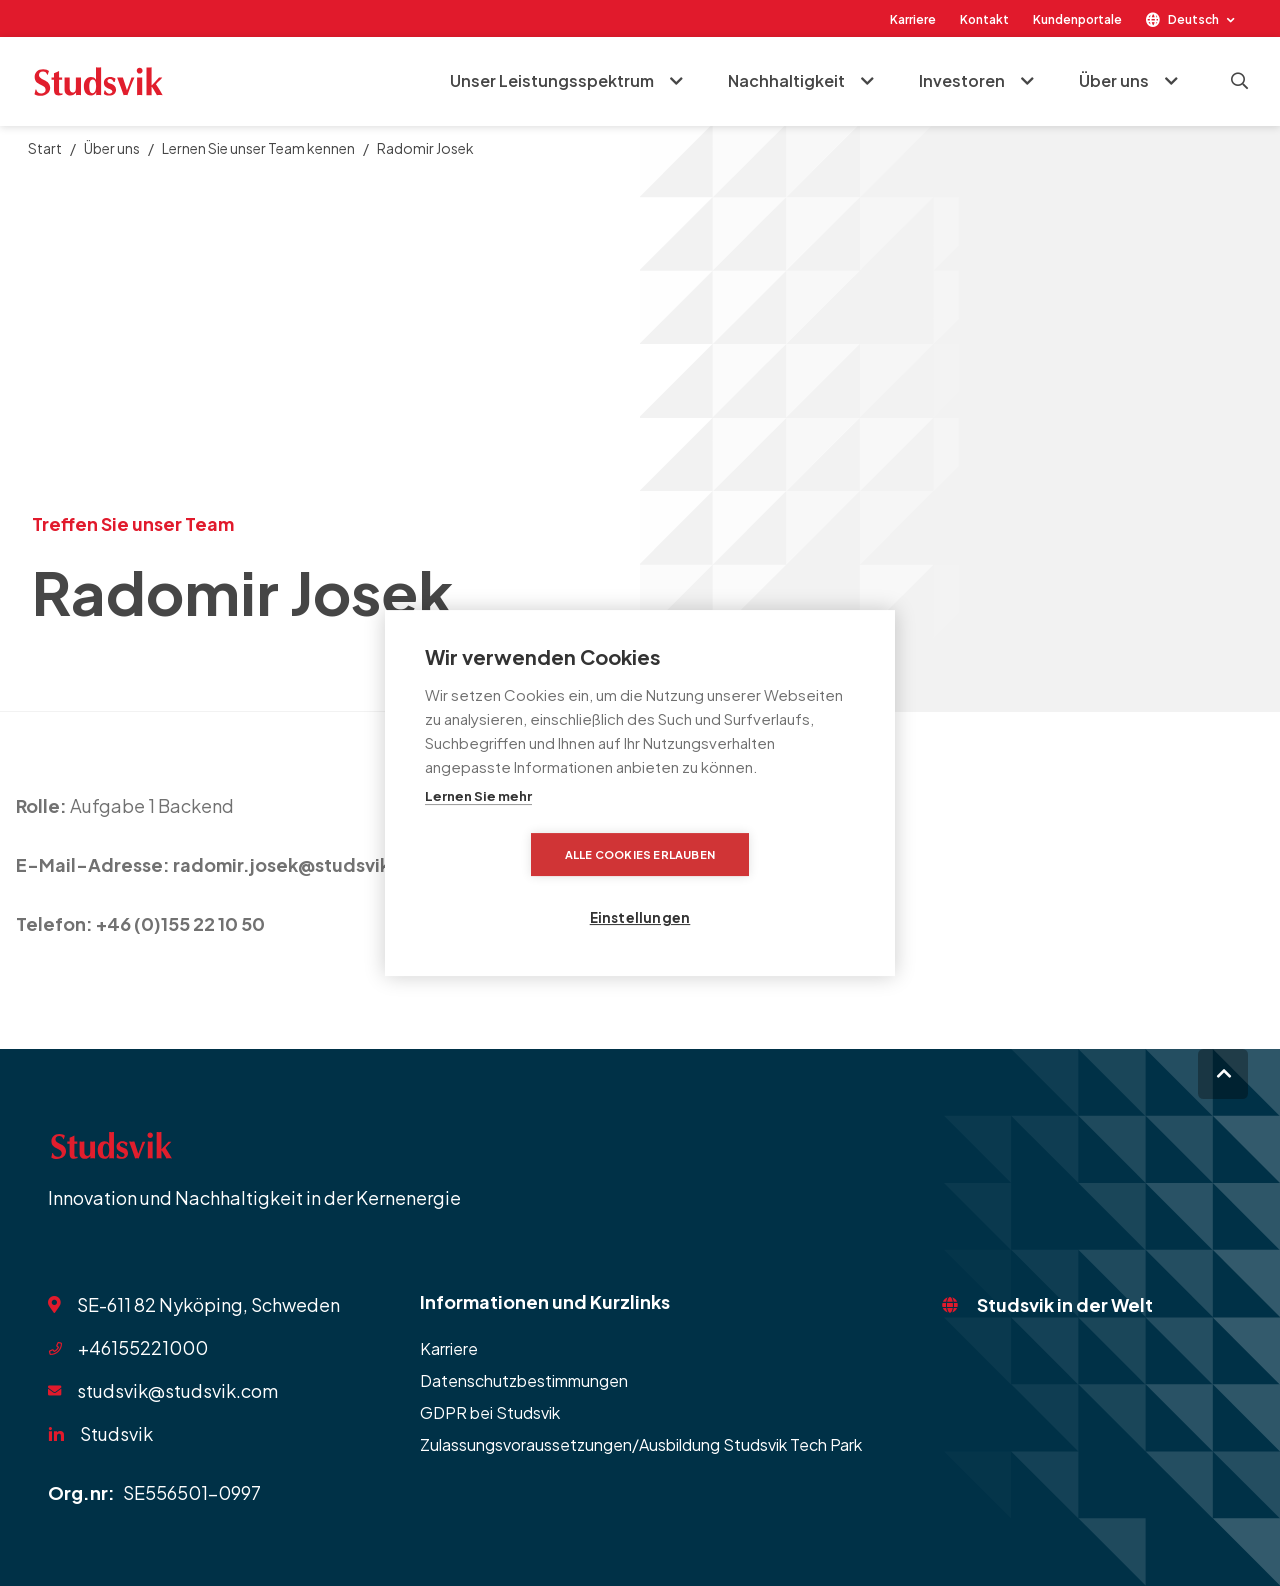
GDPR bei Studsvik (490, 1412)
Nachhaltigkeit (785, 81)
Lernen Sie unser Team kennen (258, 148)
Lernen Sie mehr (478, 828)
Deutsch (1193, 19)
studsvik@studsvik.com (177, 1390)
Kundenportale (1077, 19)
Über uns (1113, 81)
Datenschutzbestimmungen (524, 1380)
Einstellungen (755, 885)
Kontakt (984, 19)
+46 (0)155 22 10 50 (180, 923)
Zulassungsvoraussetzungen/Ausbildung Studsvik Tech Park (641, 1444)
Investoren (961, 81)
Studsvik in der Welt (1065, 1304)
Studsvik (116, 1433)
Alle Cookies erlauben (525, 885)
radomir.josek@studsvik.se (295, 864)
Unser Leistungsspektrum (551, 81)
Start (45, 148)
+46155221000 (143, 1347)
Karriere (913, 19)
